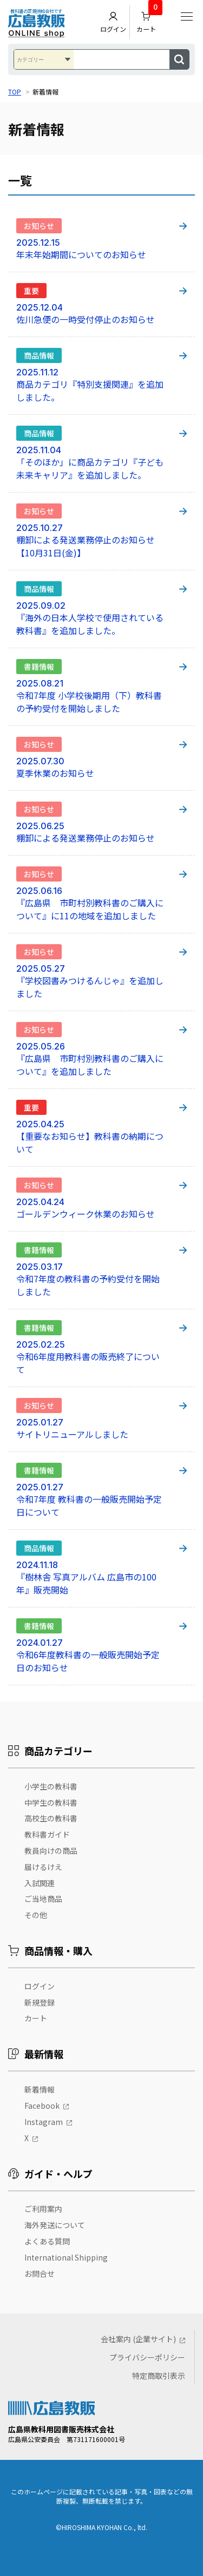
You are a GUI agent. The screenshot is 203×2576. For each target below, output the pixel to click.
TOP (14, 91)
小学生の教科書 (50, 1786)
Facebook (42, 2105)
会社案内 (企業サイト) (138, 2338)
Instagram (43, 2121)
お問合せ (39, 2273)
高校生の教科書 (50, 1818)
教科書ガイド (47, 1834)
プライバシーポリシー (147, 2357)
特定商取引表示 (158, 2375)
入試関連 (39, 1883)
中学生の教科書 (50, 1802)
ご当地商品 (43, 1898)
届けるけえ (43, 1866)
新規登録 (39, 2002)
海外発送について (54, 2224)
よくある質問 (47, 2241)
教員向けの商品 (50, 1850)
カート (149, 19)
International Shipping (66, 2257)
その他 (35, 1914)
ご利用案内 (43, 2208)
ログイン (113, 22)
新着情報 (39, 2089)
